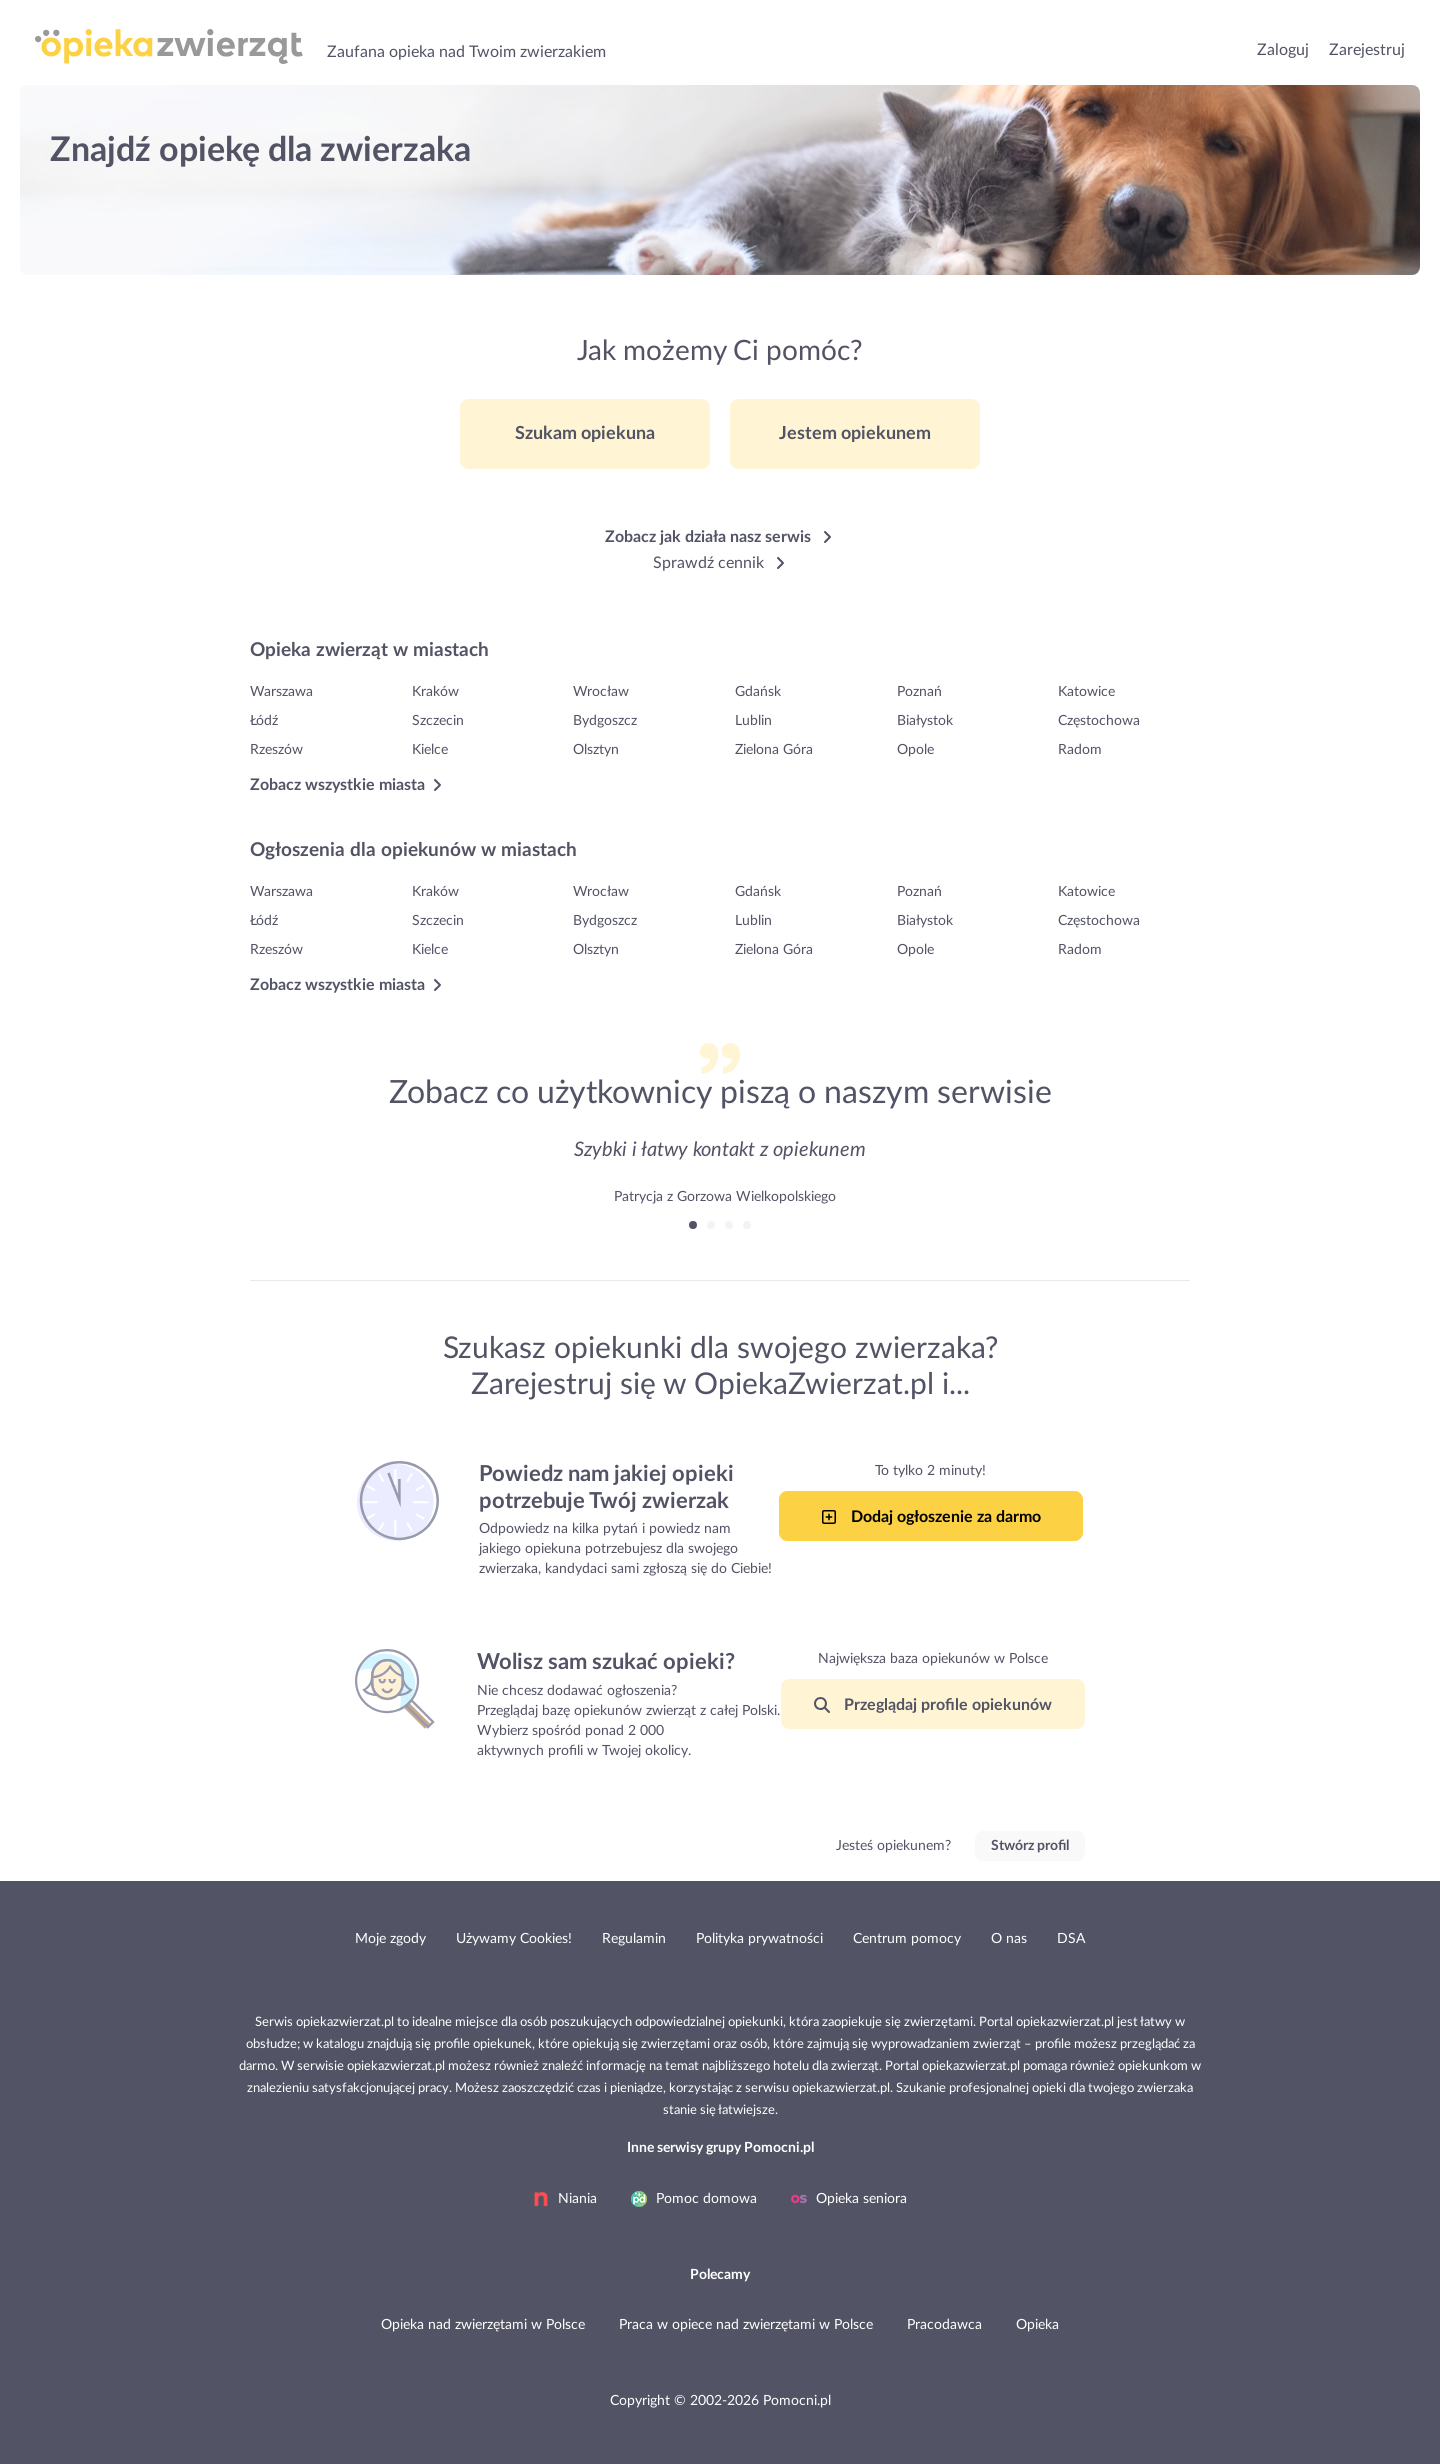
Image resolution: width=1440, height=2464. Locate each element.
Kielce (430, 750)
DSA (1071, 1939)
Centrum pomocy (907, 1939)
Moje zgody (390, 1939)
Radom (1080, 750)
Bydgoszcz (605, 721)
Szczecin (438, 721)
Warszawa (281, 692)
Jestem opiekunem (855, 434)
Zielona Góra (774, 750)
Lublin (753, 721)
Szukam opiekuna (585, 434)
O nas (1009, 1939)
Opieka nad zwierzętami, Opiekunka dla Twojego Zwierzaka (169, 49)
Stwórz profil (1030, 1846)
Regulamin (634, 1939)
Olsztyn (596, 750)
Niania (565, 2199)
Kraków (435, 692)
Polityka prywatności (759, 1939)
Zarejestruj (1367, 50)
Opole (915, 750)
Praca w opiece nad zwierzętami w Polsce (746, 2325)
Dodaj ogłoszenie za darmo (931, 1517)
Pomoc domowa (694, 2199)
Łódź (264, 721)
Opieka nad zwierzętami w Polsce (483, 2325)
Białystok (925, 721)
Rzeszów (276, 750)
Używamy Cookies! (514, 1939)
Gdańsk (758, 692)
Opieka (1037, 2325)
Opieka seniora (849, 2199)
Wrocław (601, 692)
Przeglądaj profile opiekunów (933, 1705)
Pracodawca (944, 2325)
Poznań (919, 692)
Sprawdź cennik (720, 563)
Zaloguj (1283, 50)
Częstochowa (1099, 721)
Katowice (1086, 692)
